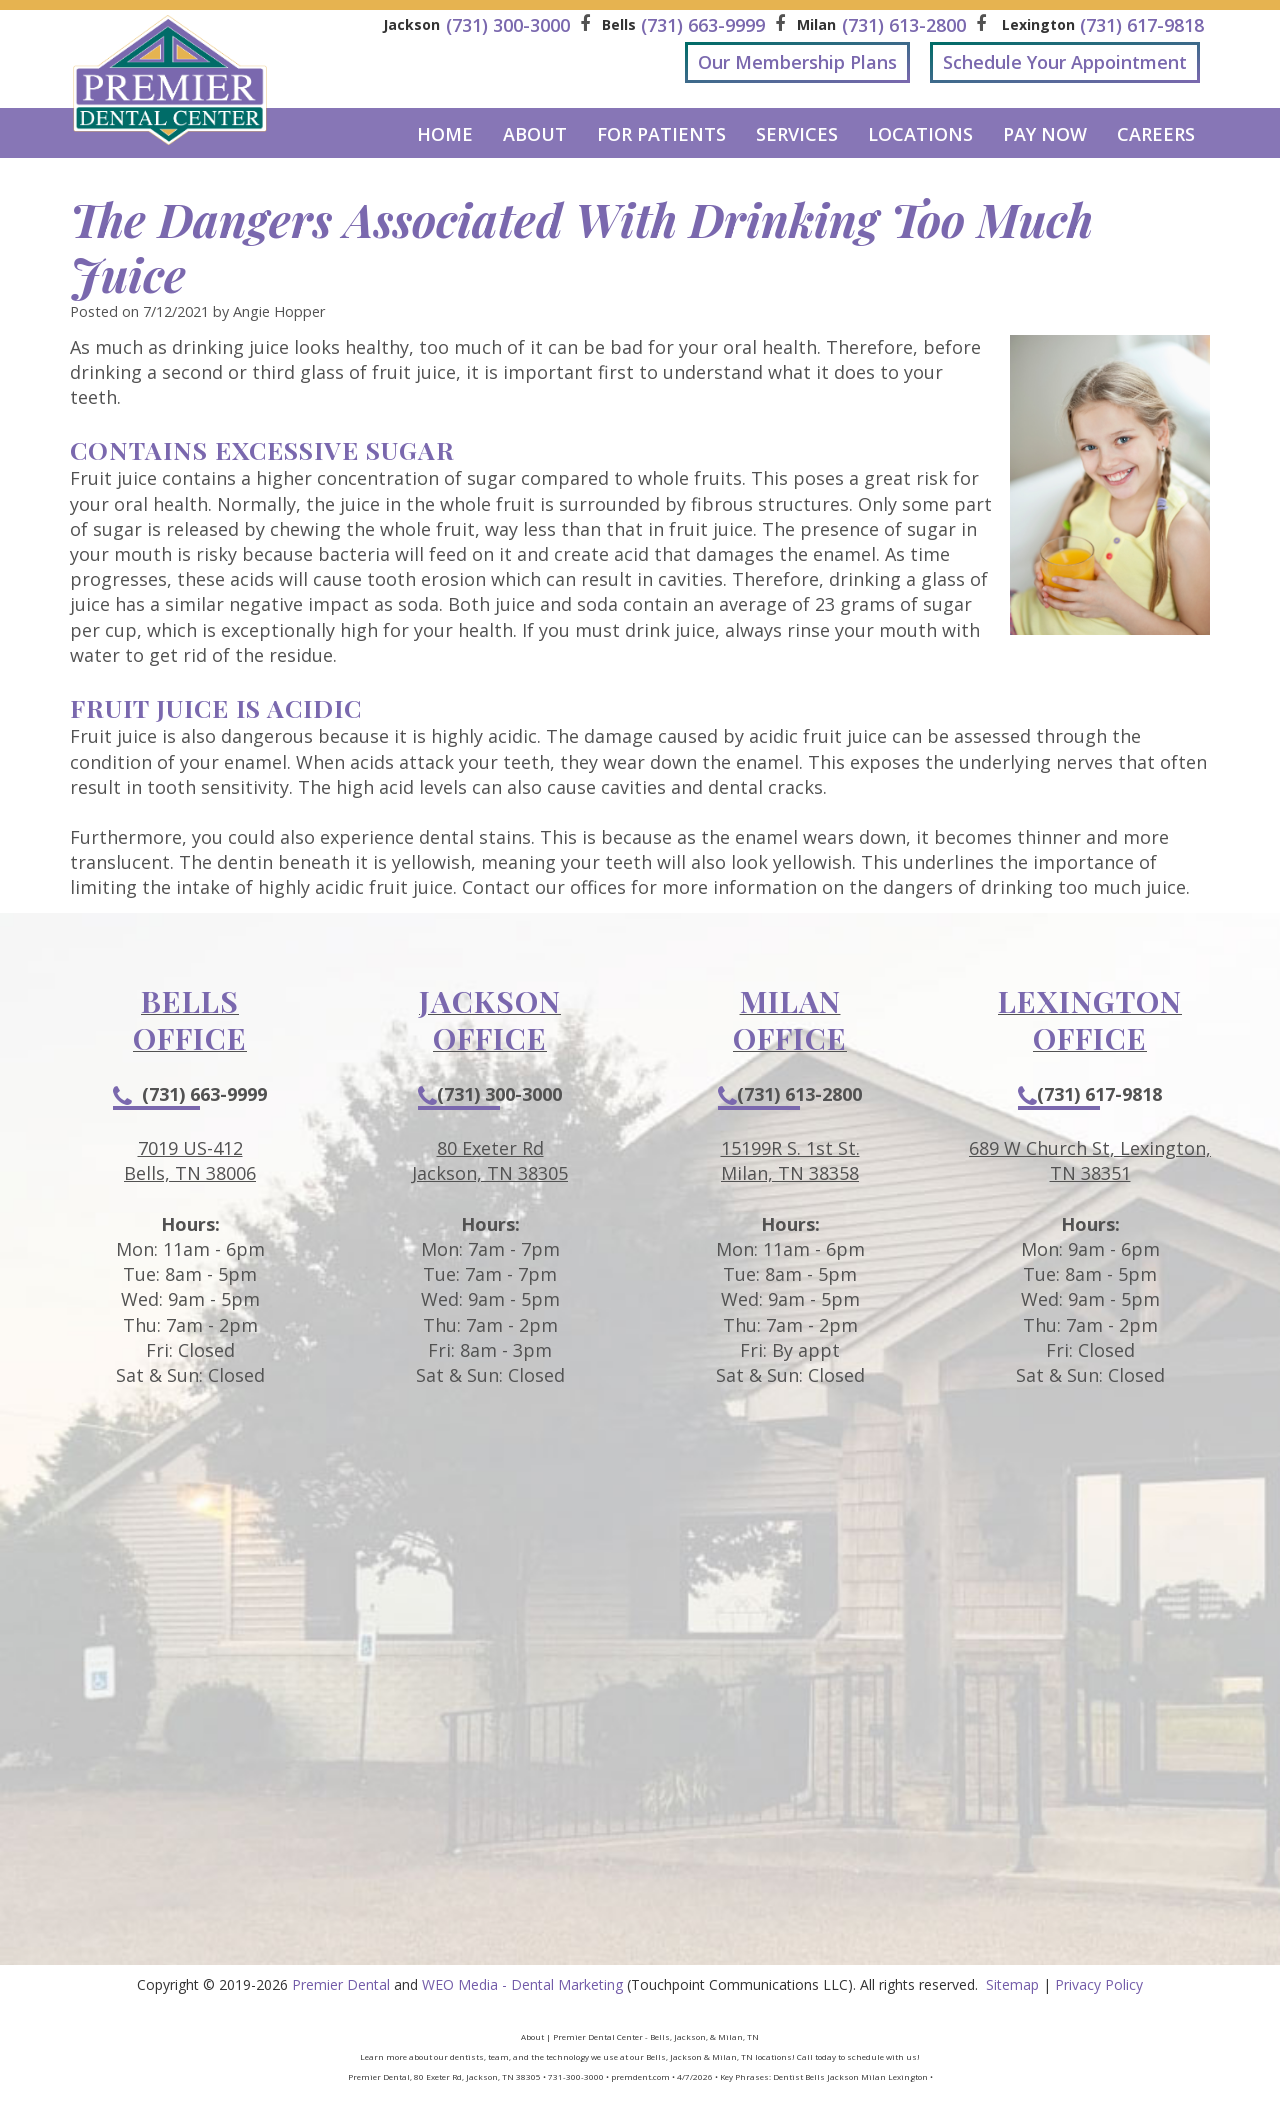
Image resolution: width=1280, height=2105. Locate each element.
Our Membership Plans (797, 62)
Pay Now (1045, 134)
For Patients (661, 134)
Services (797, 134)
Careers (1156, 134)
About (535, 134)
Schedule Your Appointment (1065, 62)
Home (445, 134)
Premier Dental (341, 1984)
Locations (920, 134)
